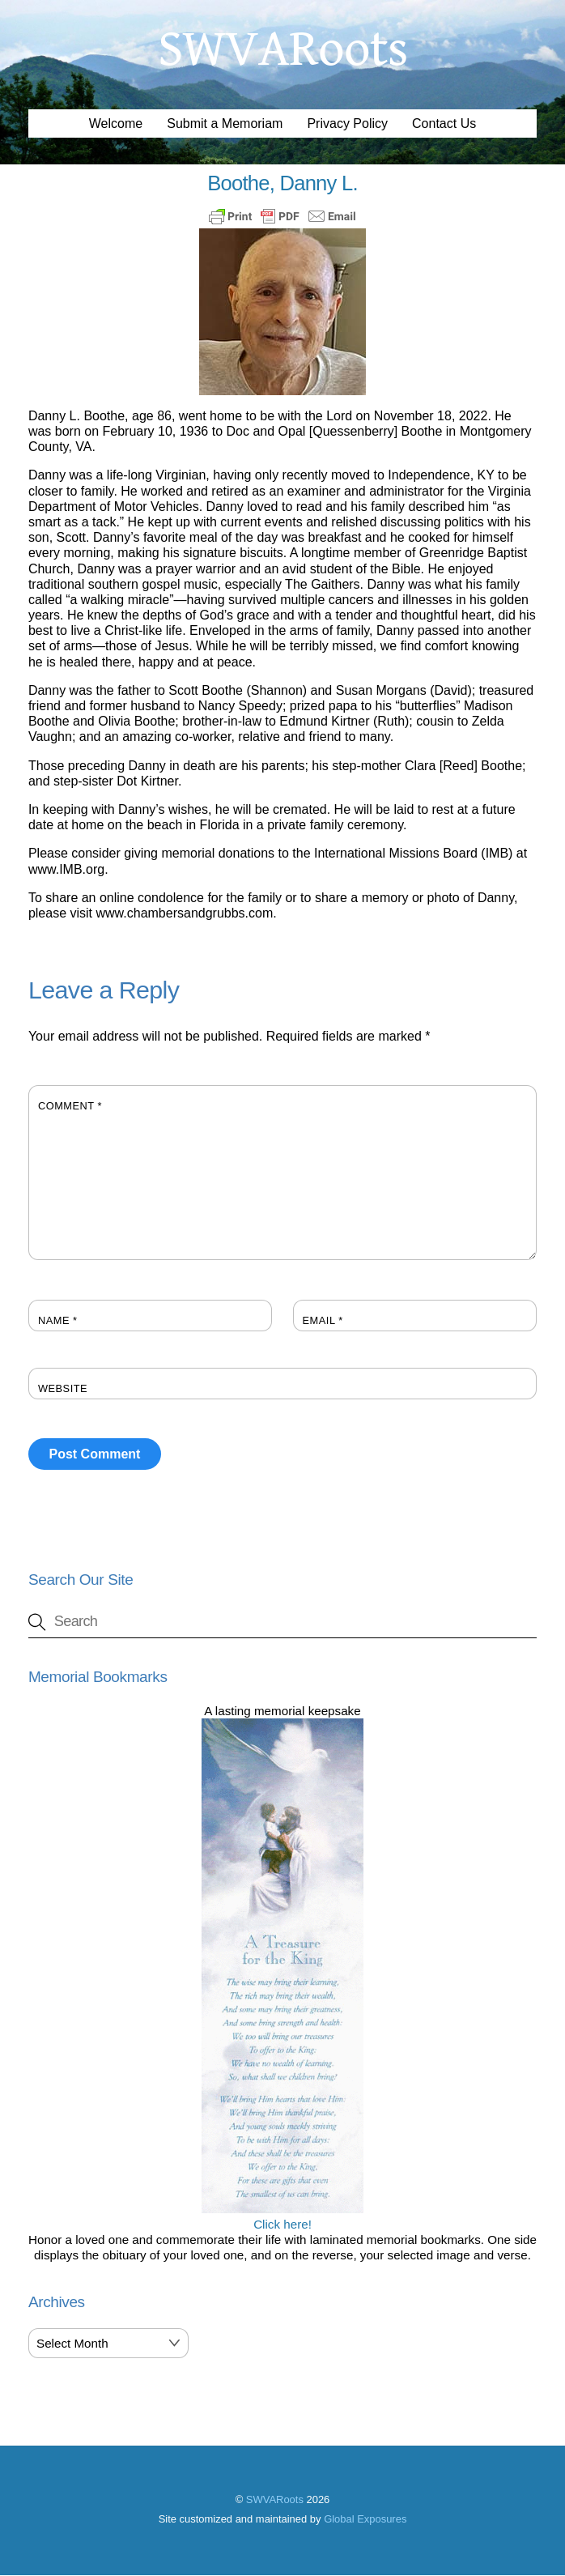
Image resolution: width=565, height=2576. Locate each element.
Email (323, 1321)
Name (58, 1321)
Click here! (282, 2217)
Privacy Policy (347, 124)
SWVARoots (275, 2501)
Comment (70, 1107)
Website (62, 1389)
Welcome (115, 124)
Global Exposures (365, 2520)
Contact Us (444, 124)
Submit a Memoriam (224, 124)
